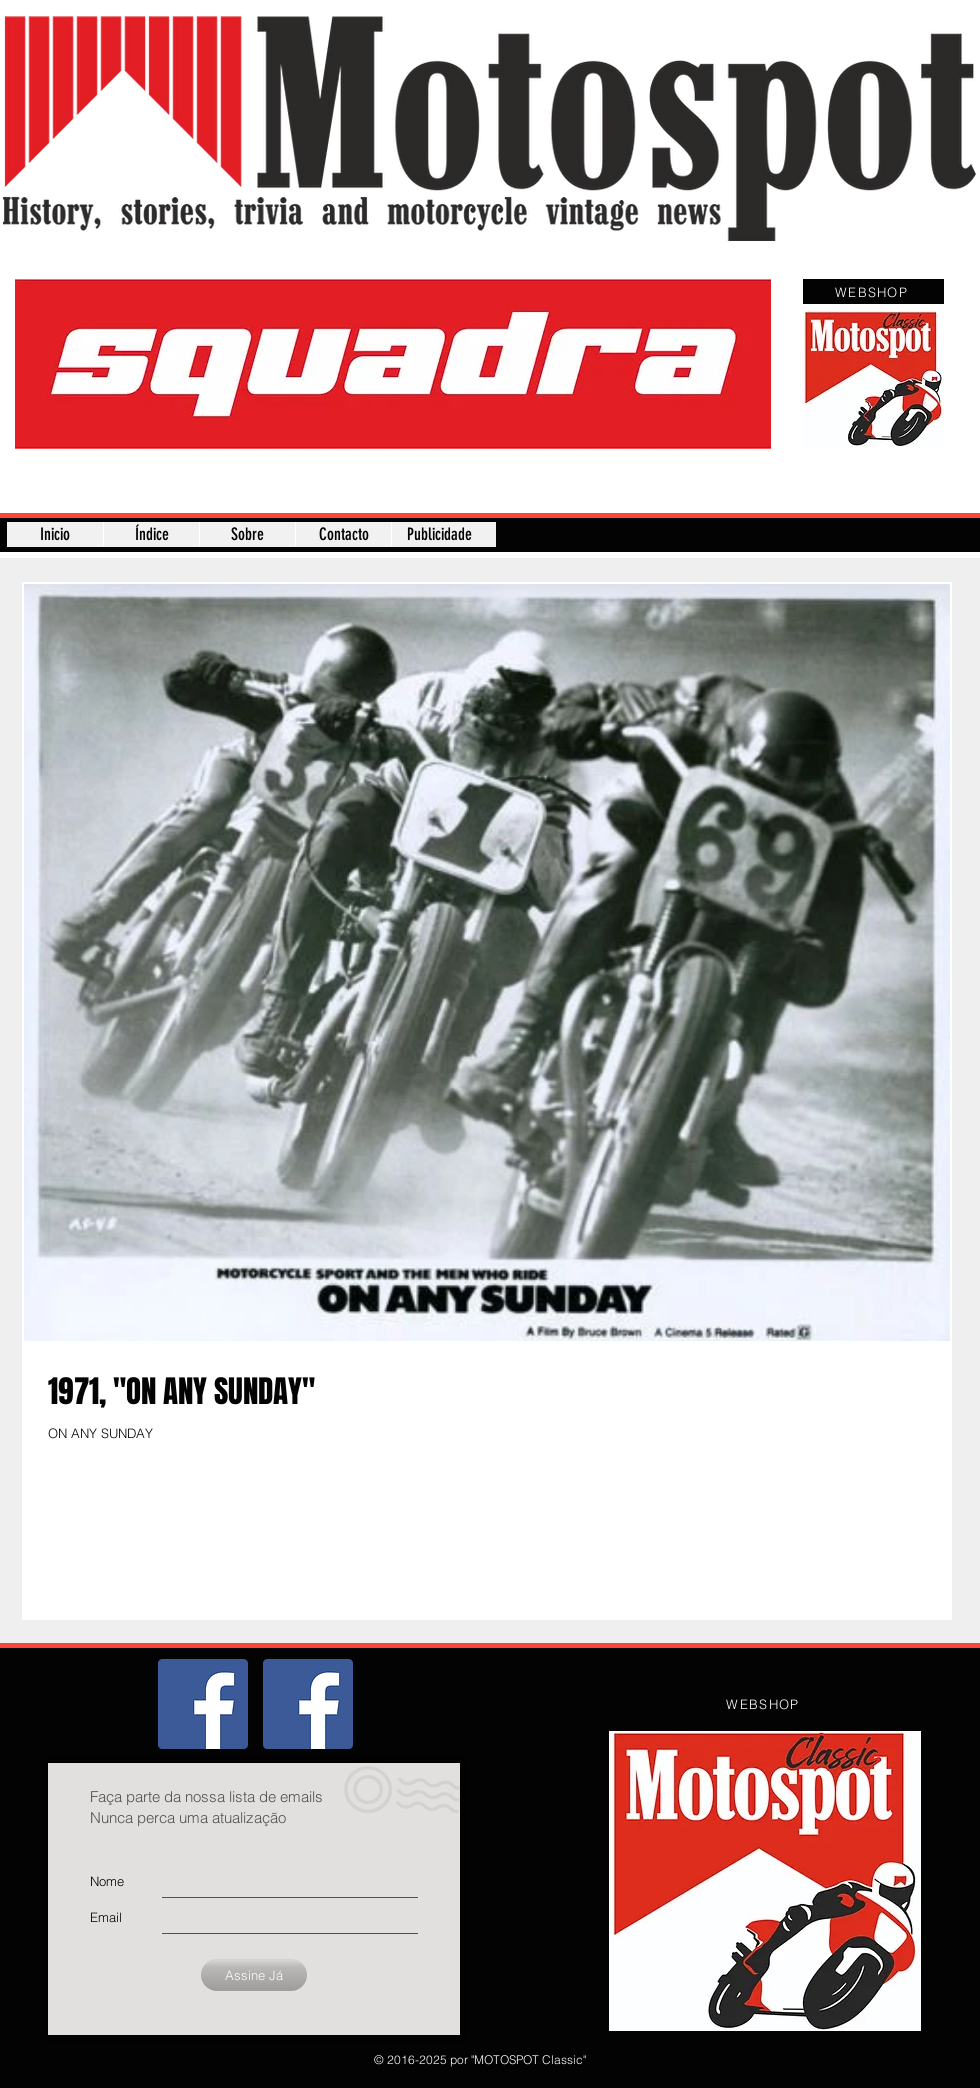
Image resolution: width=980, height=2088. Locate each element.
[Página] (308, 1704)
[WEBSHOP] (873, 291)
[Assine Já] (254, 1975)
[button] (393, 364)
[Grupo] (203, 1704)
